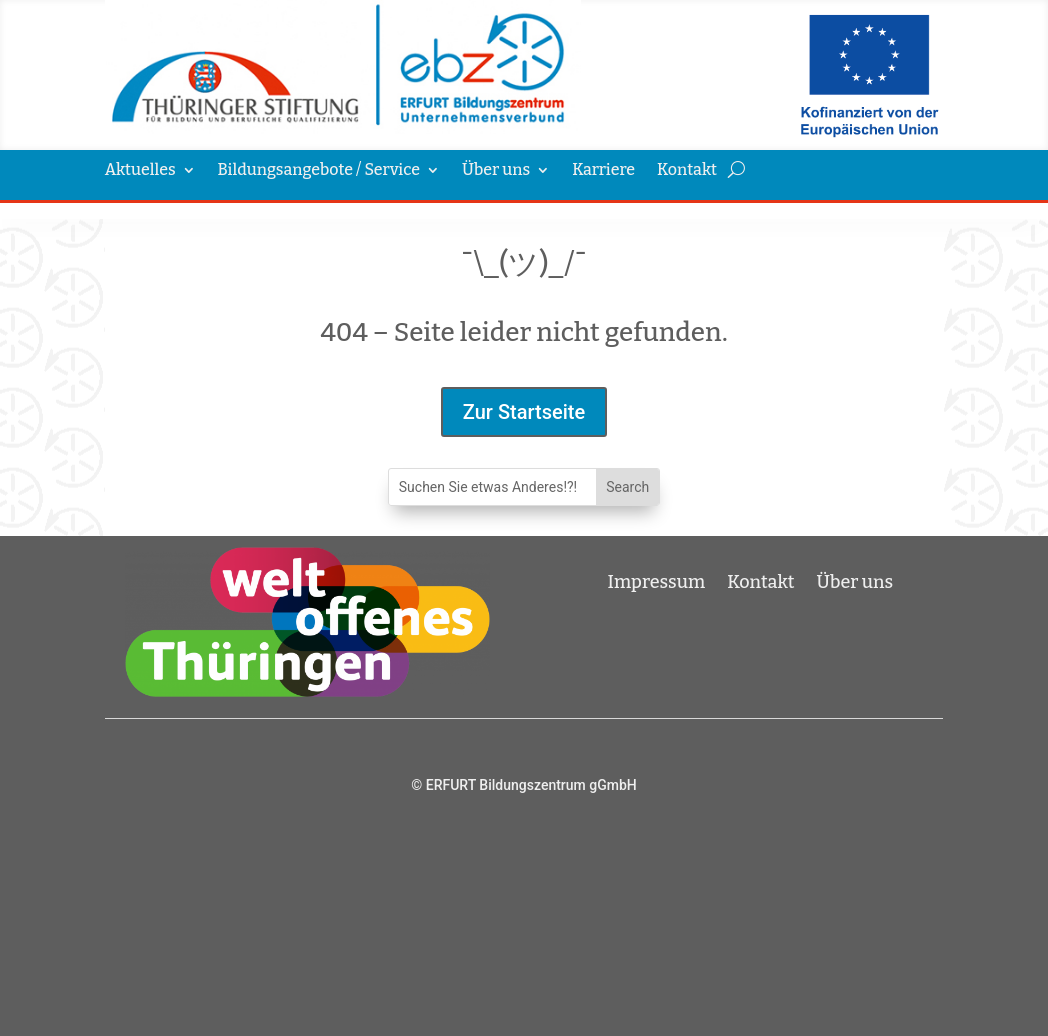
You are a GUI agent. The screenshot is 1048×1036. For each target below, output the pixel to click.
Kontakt (687, 171)
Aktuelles (140, 171)
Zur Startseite (524, 412)
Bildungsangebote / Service (319, 171)
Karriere (603, 171)
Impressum (657, 580)
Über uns (496, 171)
